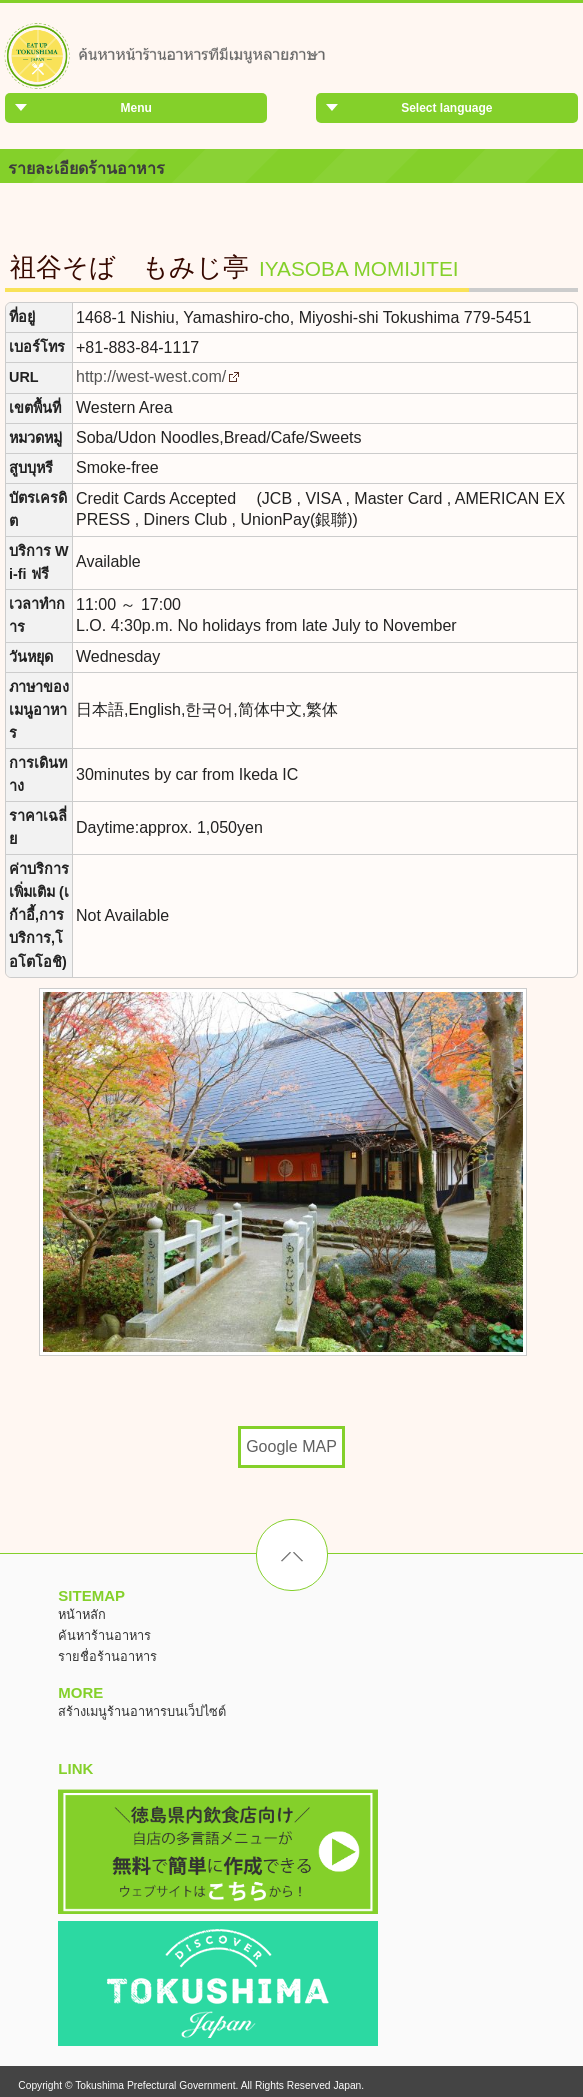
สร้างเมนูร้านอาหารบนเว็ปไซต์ (142, 1711)
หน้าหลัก (82, 1614)
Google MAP (291, 1446)
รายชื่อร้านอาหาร (107, 1656)
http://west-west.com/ (151, 376)
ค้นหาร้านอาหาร (104, 1635)
